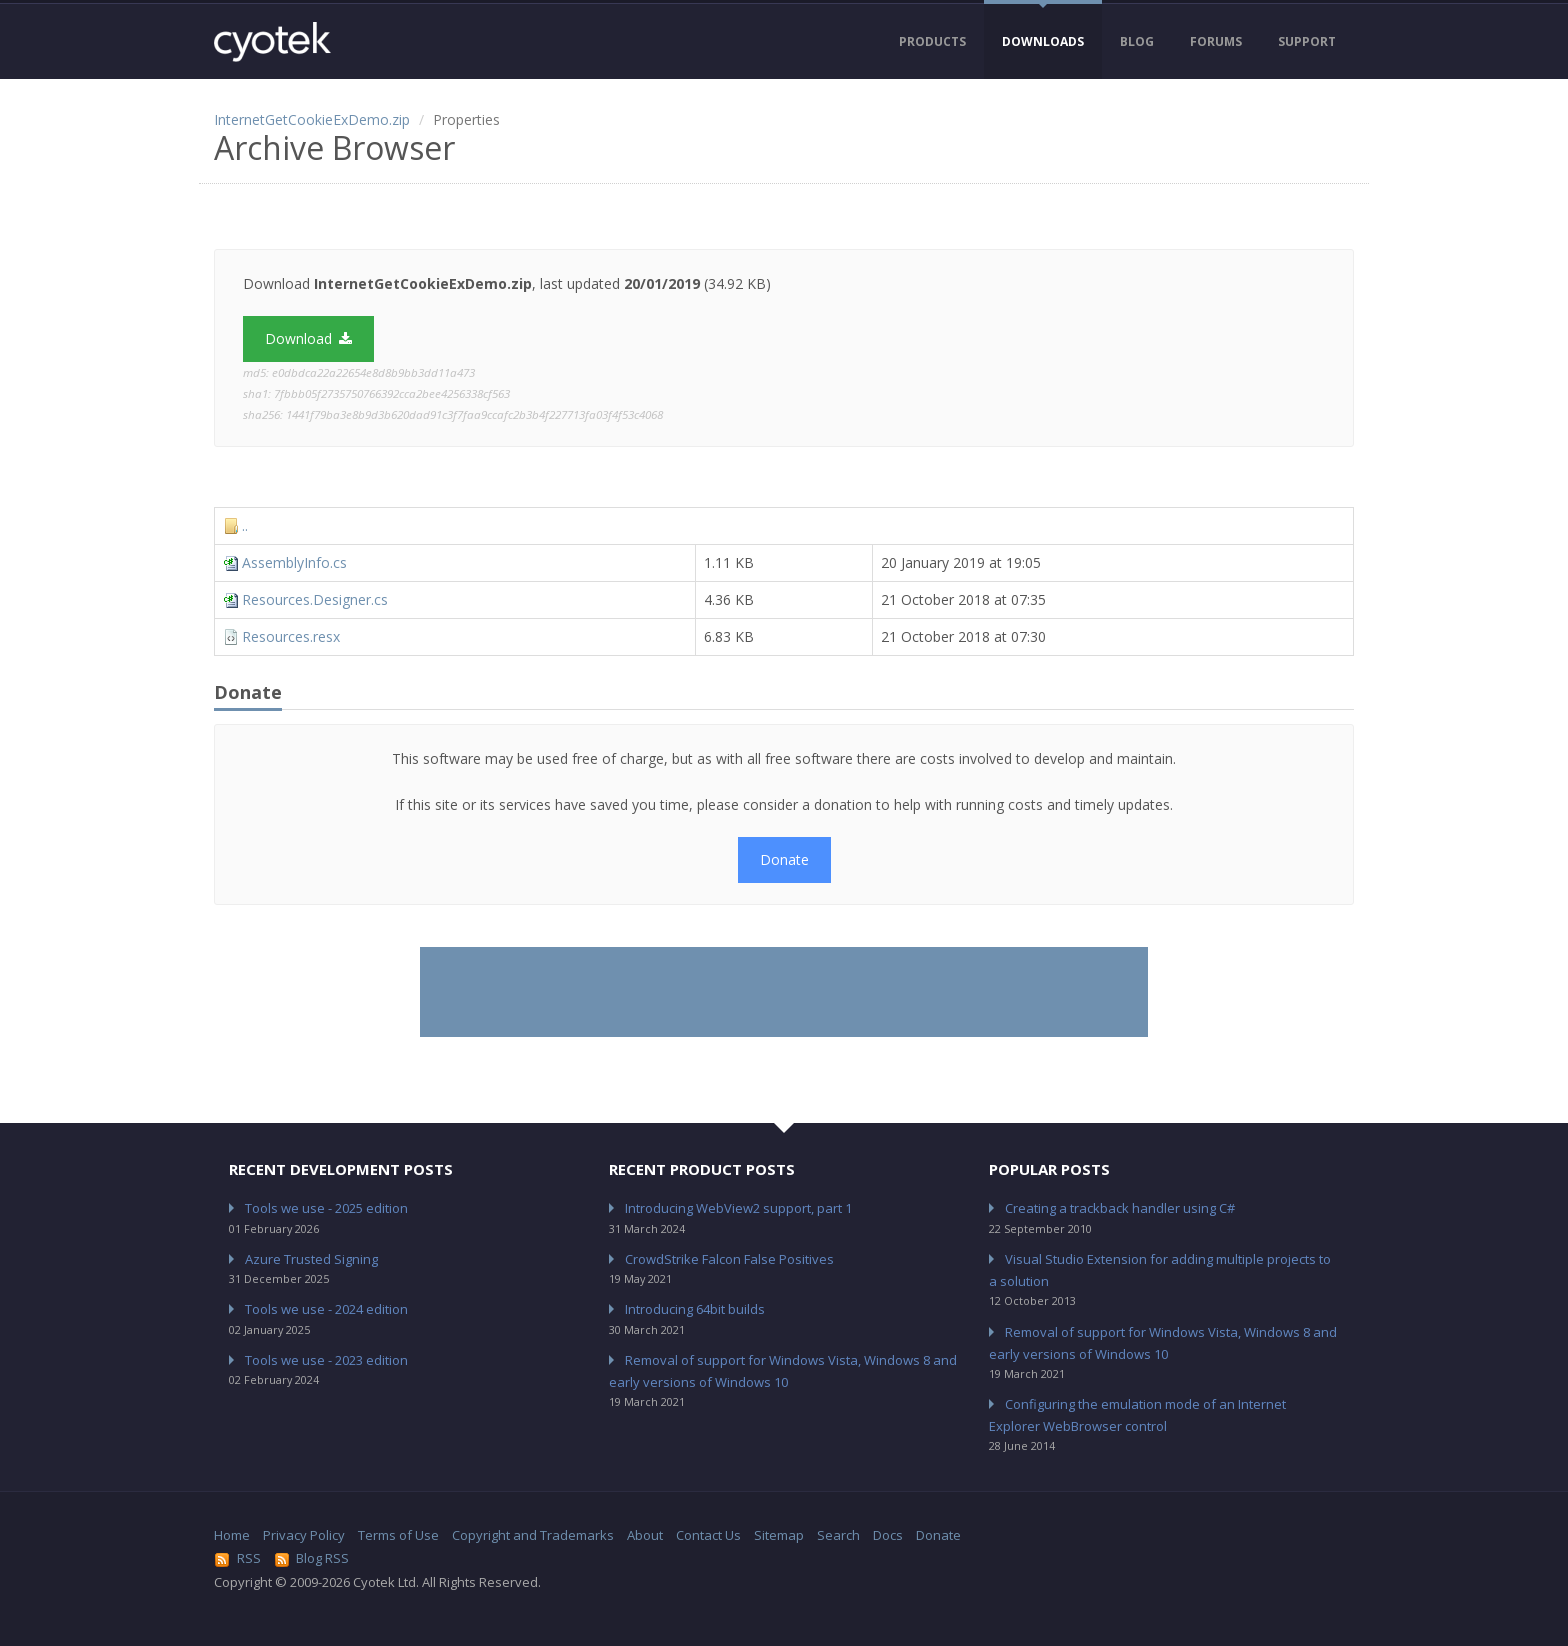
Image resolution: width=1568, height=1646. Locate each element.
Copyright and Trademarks (533, 1535)
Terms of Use (398, 1535)
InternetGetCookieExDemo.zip (312, 119)
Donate (784, 859)
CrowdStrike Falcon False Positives (729, 1259)
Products (932, 41)
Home (232, 1535)
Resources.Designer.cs (315, 599)
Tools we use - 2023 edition (326, 1360)
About (645, 1535)
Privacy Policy (304, 1535)
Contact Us (708, 1535)
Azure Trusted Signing (311, 1259)
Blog (1137, 41)
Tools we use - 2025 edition (326, 1208)
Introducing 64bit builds (695, 1309)
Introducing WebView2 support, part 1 (738, 1208)
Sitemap (779, 1535)
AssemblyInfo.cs (294, 562)
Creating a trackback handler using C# (1120, 1208)
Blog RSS (312, 1558)
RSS (237, 1558)
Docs (888, 1535)
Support (1307, 41)
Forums (1216, 41)
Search (838, 1535)
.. (245, 525)
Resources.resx (291, 636)
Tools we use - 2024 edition (326, 1309)
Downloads (1043, 41)
